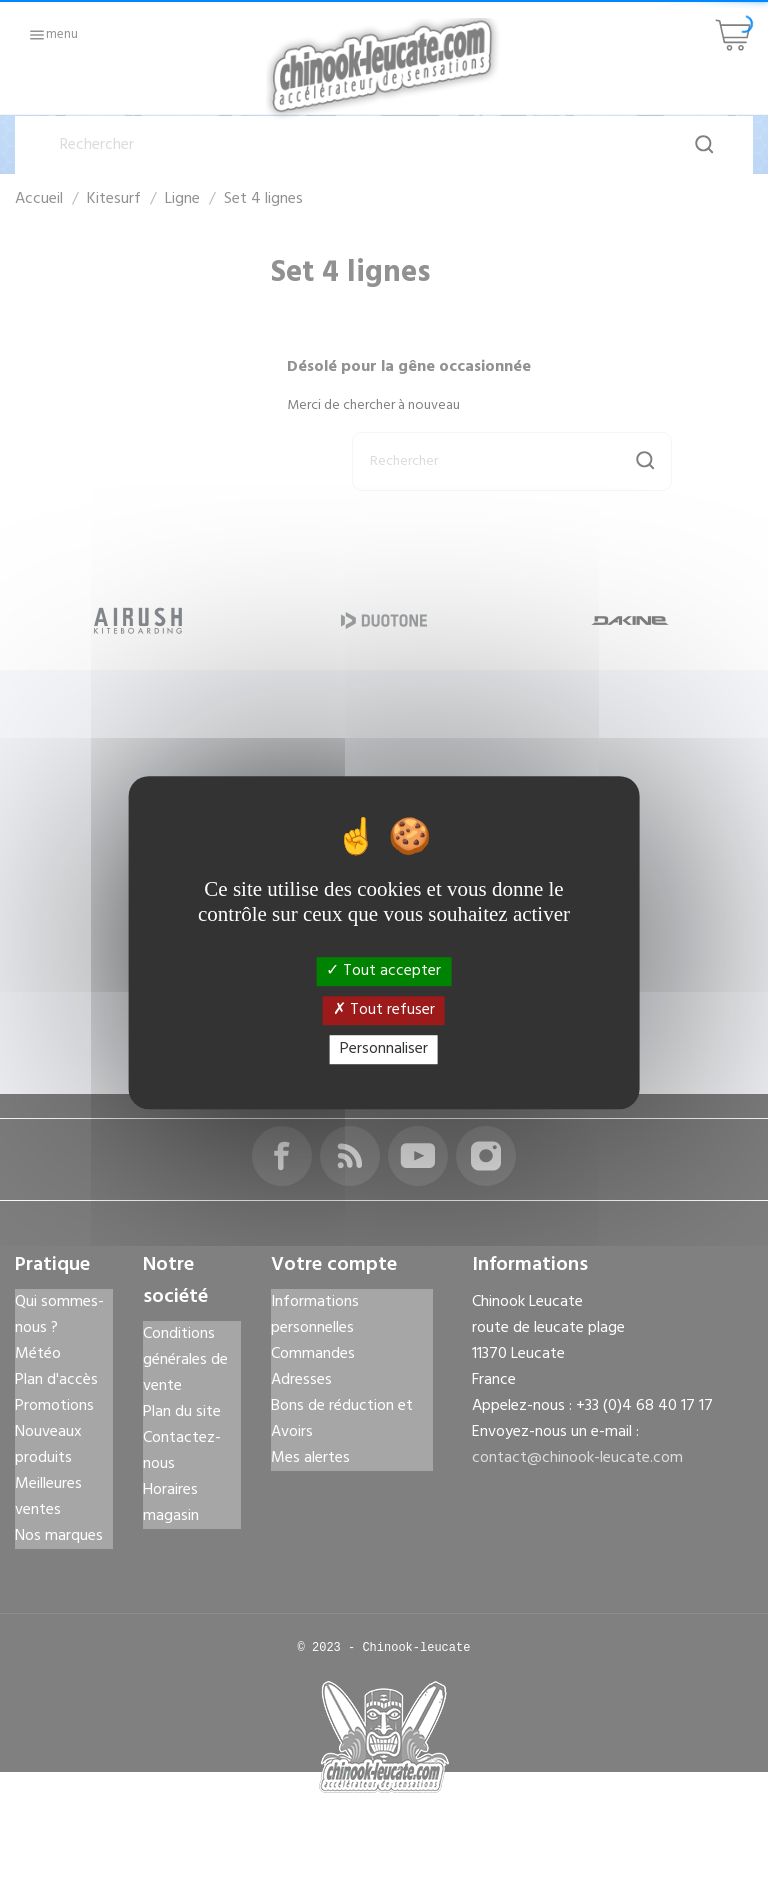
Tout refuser (384, 1010)
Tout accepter (383, 971)
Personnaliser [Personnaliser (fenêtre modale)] (384, 1049)
